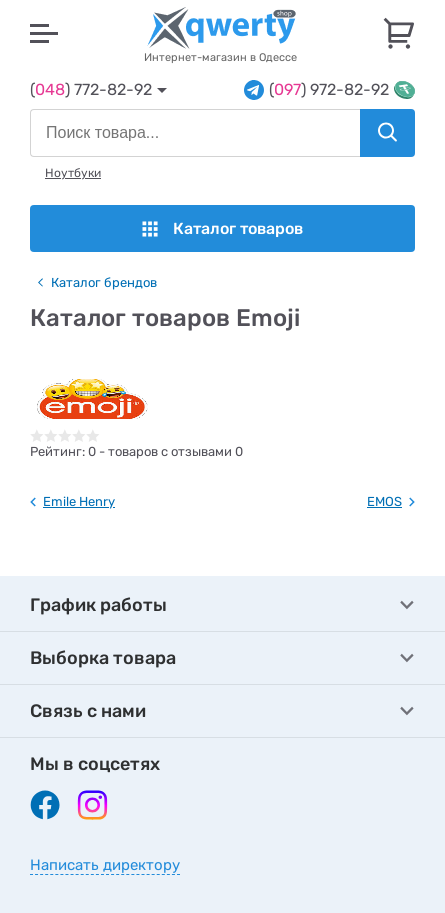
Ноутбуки (73, 173)
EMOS (384, 501)
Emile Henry (79, 501)
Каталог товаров (222, 228)
